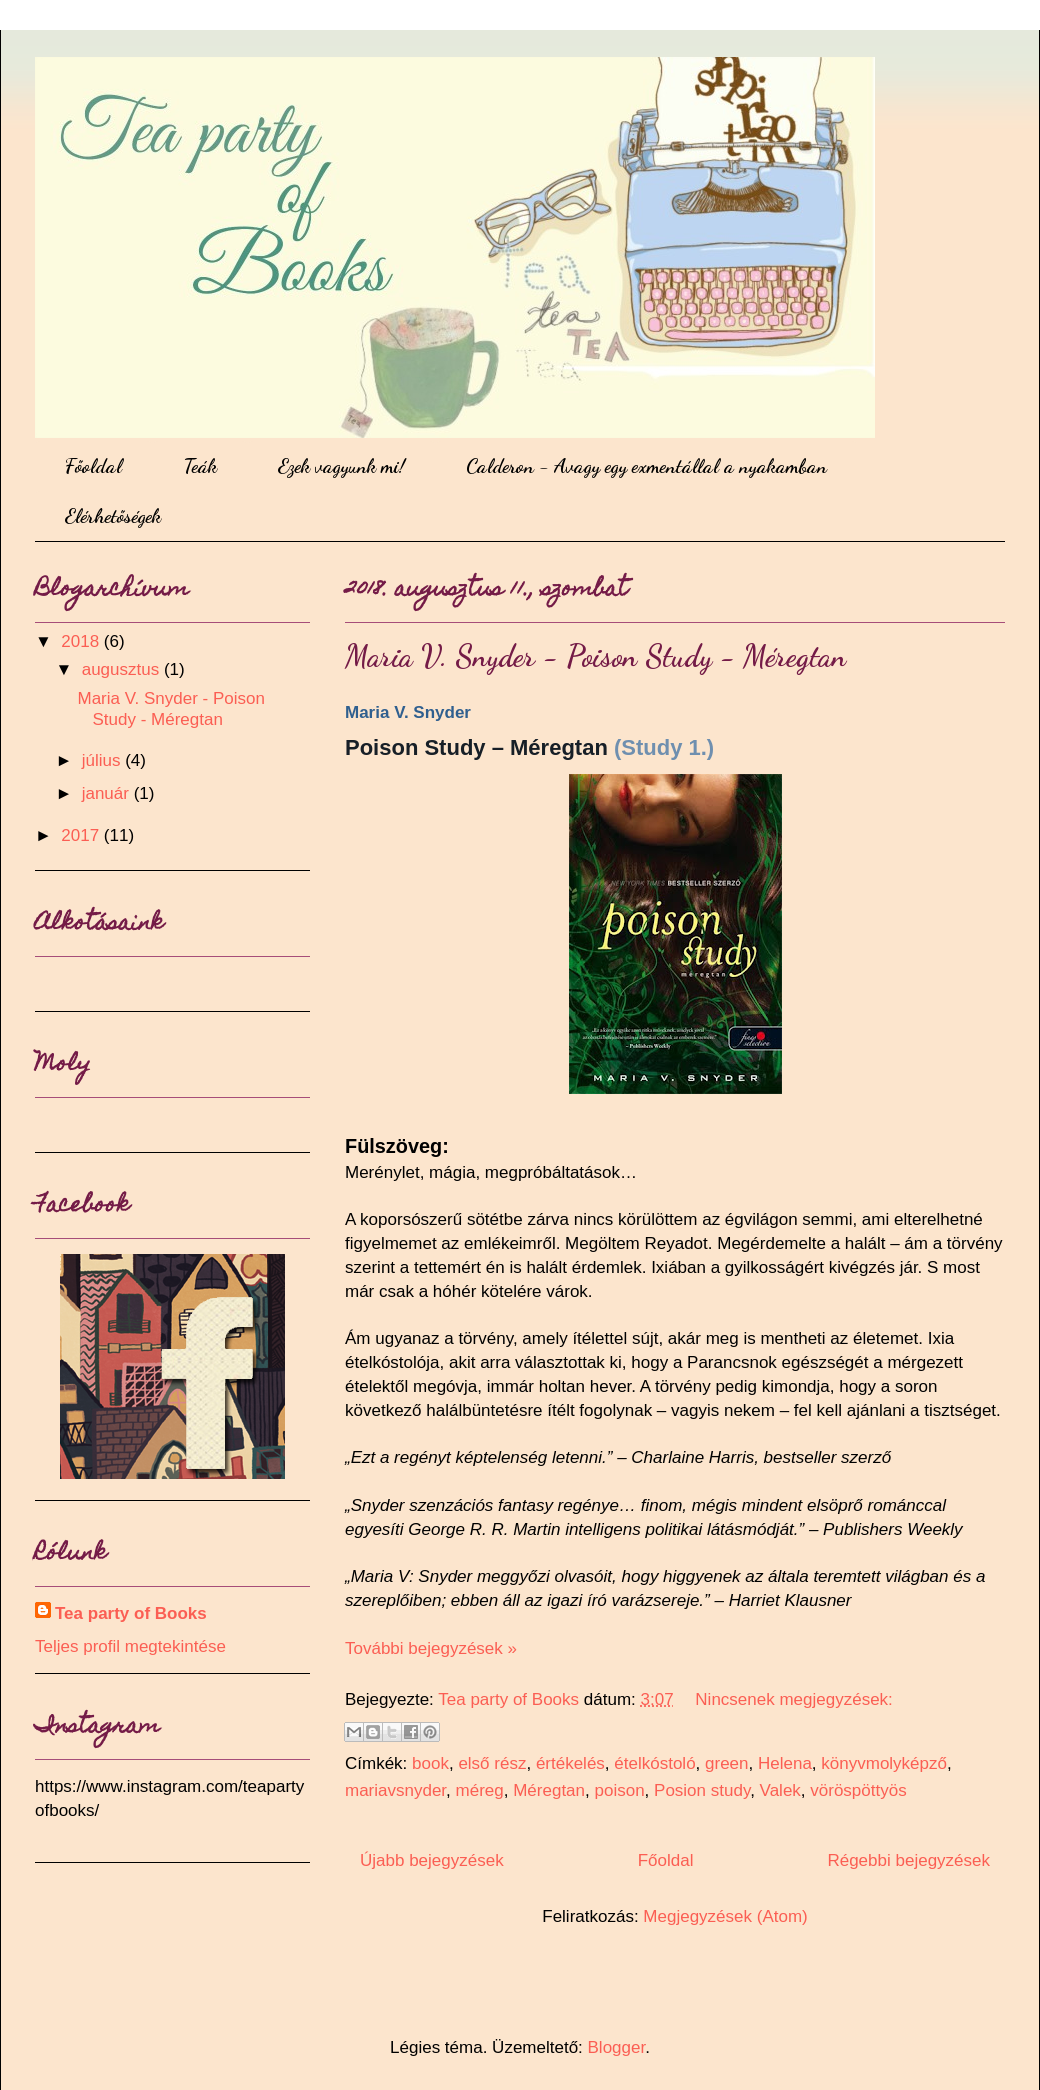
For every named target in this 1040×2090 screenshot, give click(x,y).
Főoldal (93, 466)
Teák (200, 466)
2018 (82, 641)
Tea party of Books (131, 1613)
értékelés (570, 1763)
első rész (492, 1763)
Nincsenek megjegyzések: (793, 1699)
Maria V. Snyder (408, 712)
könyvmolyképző (884, 1763)
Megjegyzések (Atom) (725, 1916)
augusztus (123, 669)
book (430, 1763)
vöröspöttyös (858, 1790)
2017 (82, 835)
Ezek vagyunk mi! (341, 466)
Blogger (617, 2047)
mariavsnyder (395, 1790)
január (108, 793)
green (726, 1763)
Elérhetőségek (113, 516)
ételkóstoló (654, 1763)
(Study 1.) (664, 747)
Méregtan (549, 1790)
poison (619, 1790)
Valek (780, 1790)
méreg (480, 1790)
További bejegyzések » (431, 1648)
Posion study (702, 1790)
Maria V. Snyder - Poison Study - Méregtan (595, 656)
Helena (785, 1763)
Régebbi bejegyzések (908, 1860)
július (103, 760)
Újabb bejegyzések (432, 1860)
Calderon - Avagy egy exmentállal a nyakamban (646, 466)
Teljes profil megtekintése (130, 1646)
